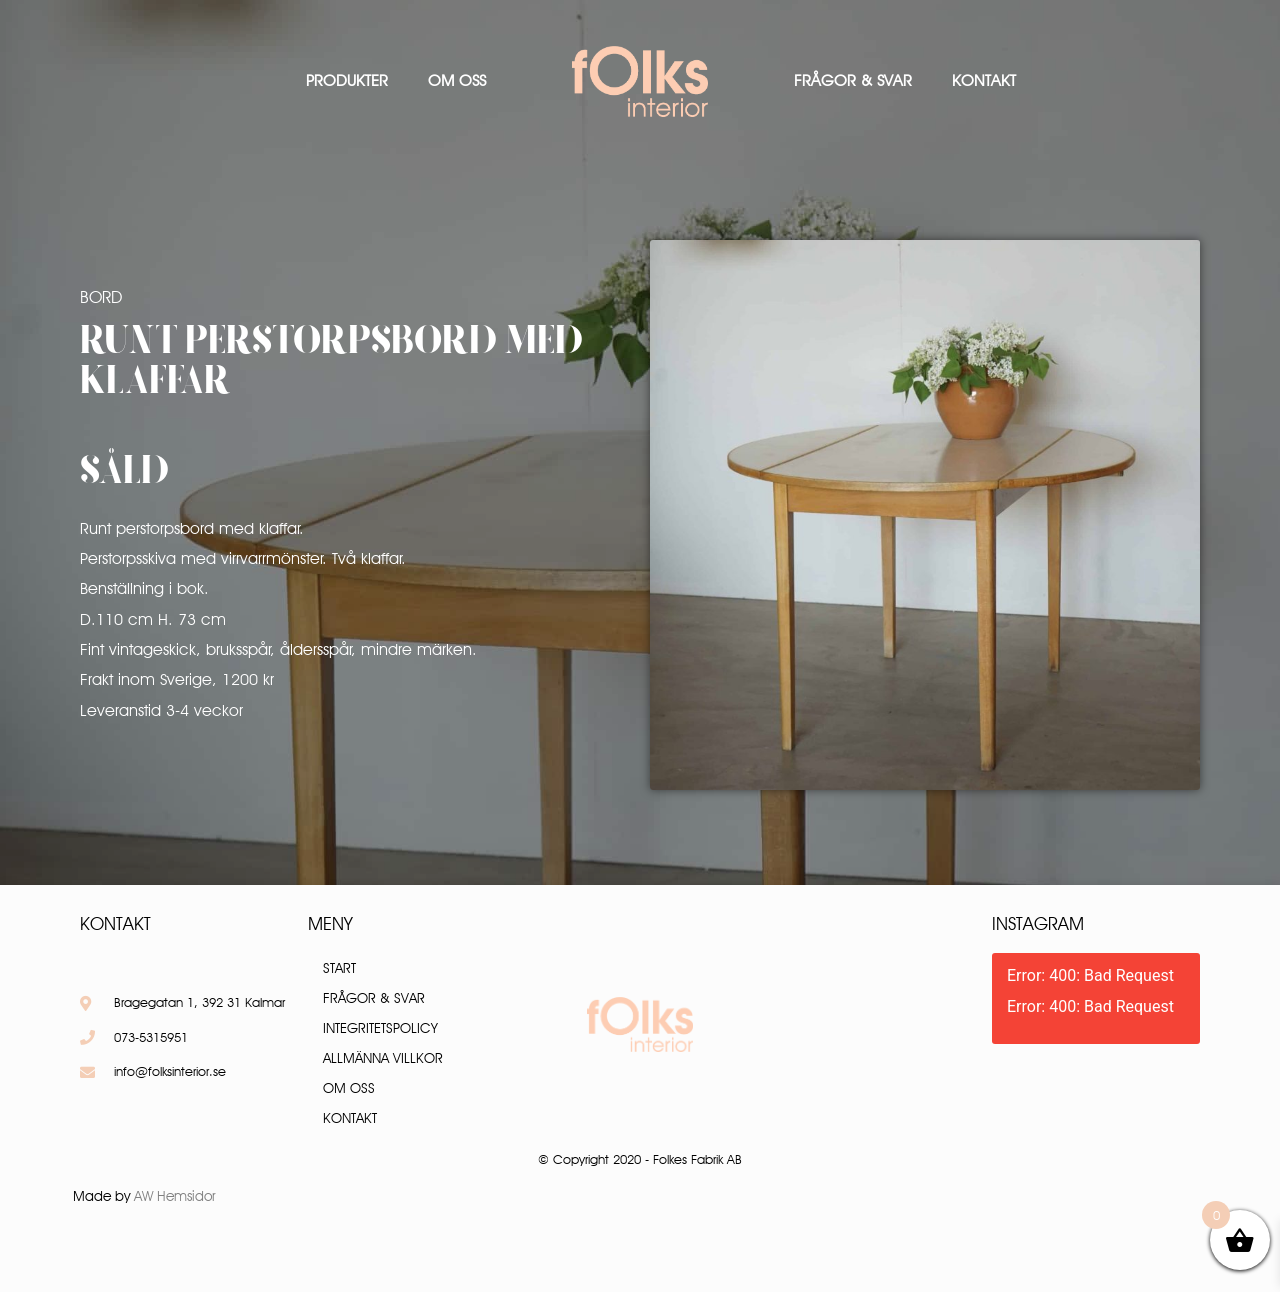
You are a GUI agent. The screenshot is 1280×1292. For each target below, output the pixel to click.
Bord (101, 297)
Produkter (347, 80)
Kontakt (984, 80)
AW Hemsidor (175, 1196)
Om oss (457, 80)
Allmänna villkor (383, 1058)
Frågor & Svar (853, 80)
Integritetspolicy (380, 1028)
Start (339, 968)
